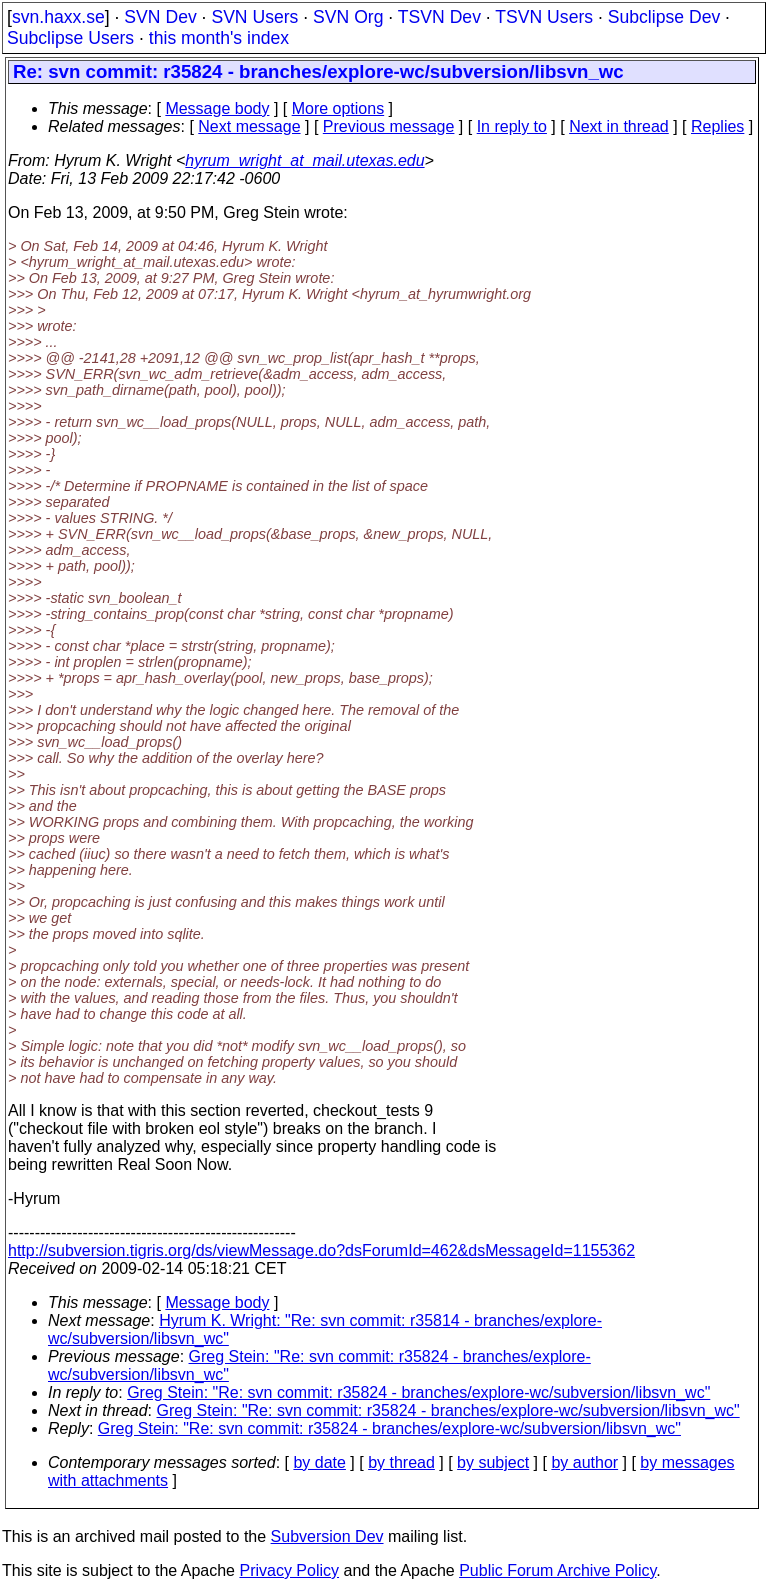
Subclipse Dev (664, 17)
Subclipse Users (70, 38)
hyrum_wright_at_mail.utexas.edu (304, 160)
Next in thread (619, 126)
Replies (717, 126)
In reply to (512, 126)
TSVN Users (544, 17)
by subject (493, 1462)
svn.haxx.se (58, 17)
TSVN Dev (439, 17)
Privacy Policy (289, 1570)
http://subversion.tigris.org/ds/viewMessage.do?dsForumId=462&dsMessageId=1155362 (321, 1250)
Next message (249, 126)
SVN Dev (160, 17)
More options (338, 108)
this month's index (219, 38)
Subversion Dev (327, 1536)
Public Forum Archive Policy (557, 1570)
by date (319, 1462)
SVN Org (348, 17)
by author (584, 1462)
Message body (217, 108)
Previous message (389, 126)
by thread (401, 1462)
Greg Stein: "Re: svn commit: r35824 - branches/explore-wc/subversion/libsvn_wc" (418, 1392)
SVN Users (254, 17)
